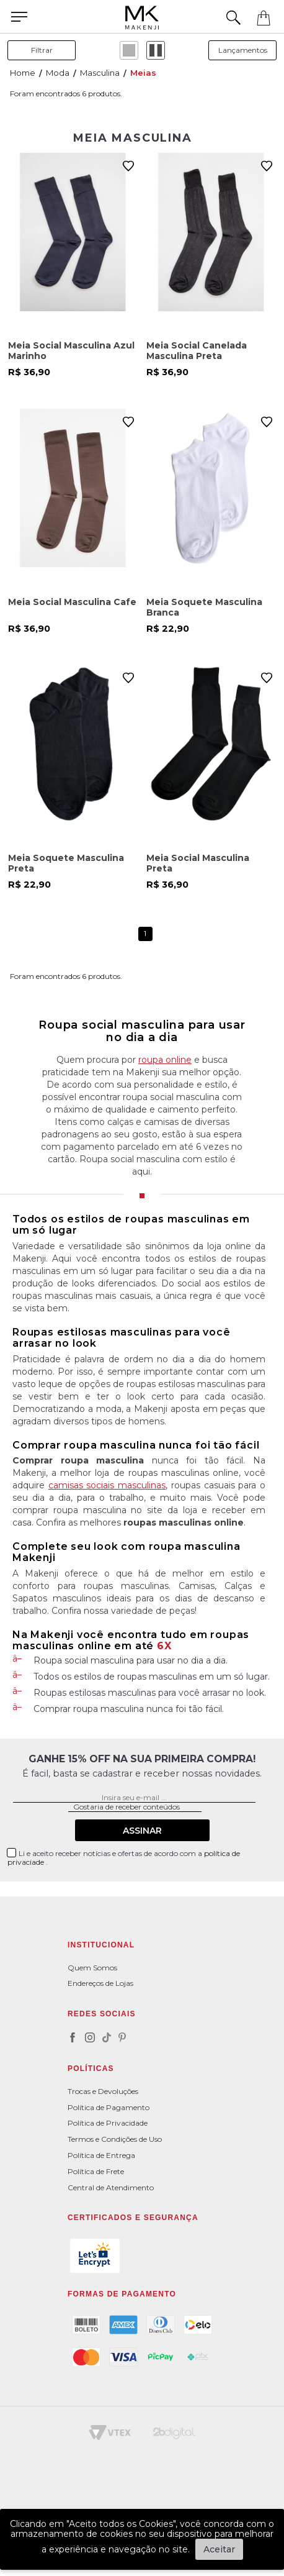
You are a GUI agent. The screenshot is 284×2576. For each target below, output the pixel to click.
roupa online (165, 1059)
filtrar (42, 50)
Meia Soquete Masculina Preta (66, 863)
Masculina (100, 73)
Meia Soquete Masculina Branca (204, 607)
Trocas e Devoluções (103, 2091)
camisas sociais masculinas (107, 1485)
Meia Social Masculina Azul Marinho (71, 350)
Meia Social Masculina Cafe (72, 602)
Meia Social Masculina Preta (197, 863)
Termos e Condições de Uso (115, 2139)
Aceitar (219, 2549)
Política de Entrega (101, 2155)
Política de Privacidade (108, 2123)
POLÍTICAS (91, 2068)
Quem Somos (92, 1967)
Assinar (142, 1830)
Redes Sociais (102, 2013)
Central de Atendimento (111, 2187)
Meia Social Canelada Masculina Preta (196, 350)
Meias (143, 73)
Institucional (101, 1945)
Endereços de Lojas (100, 1983)
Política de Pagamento (108, 2107)
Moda (57, 73)
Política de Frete (96, 2171)
